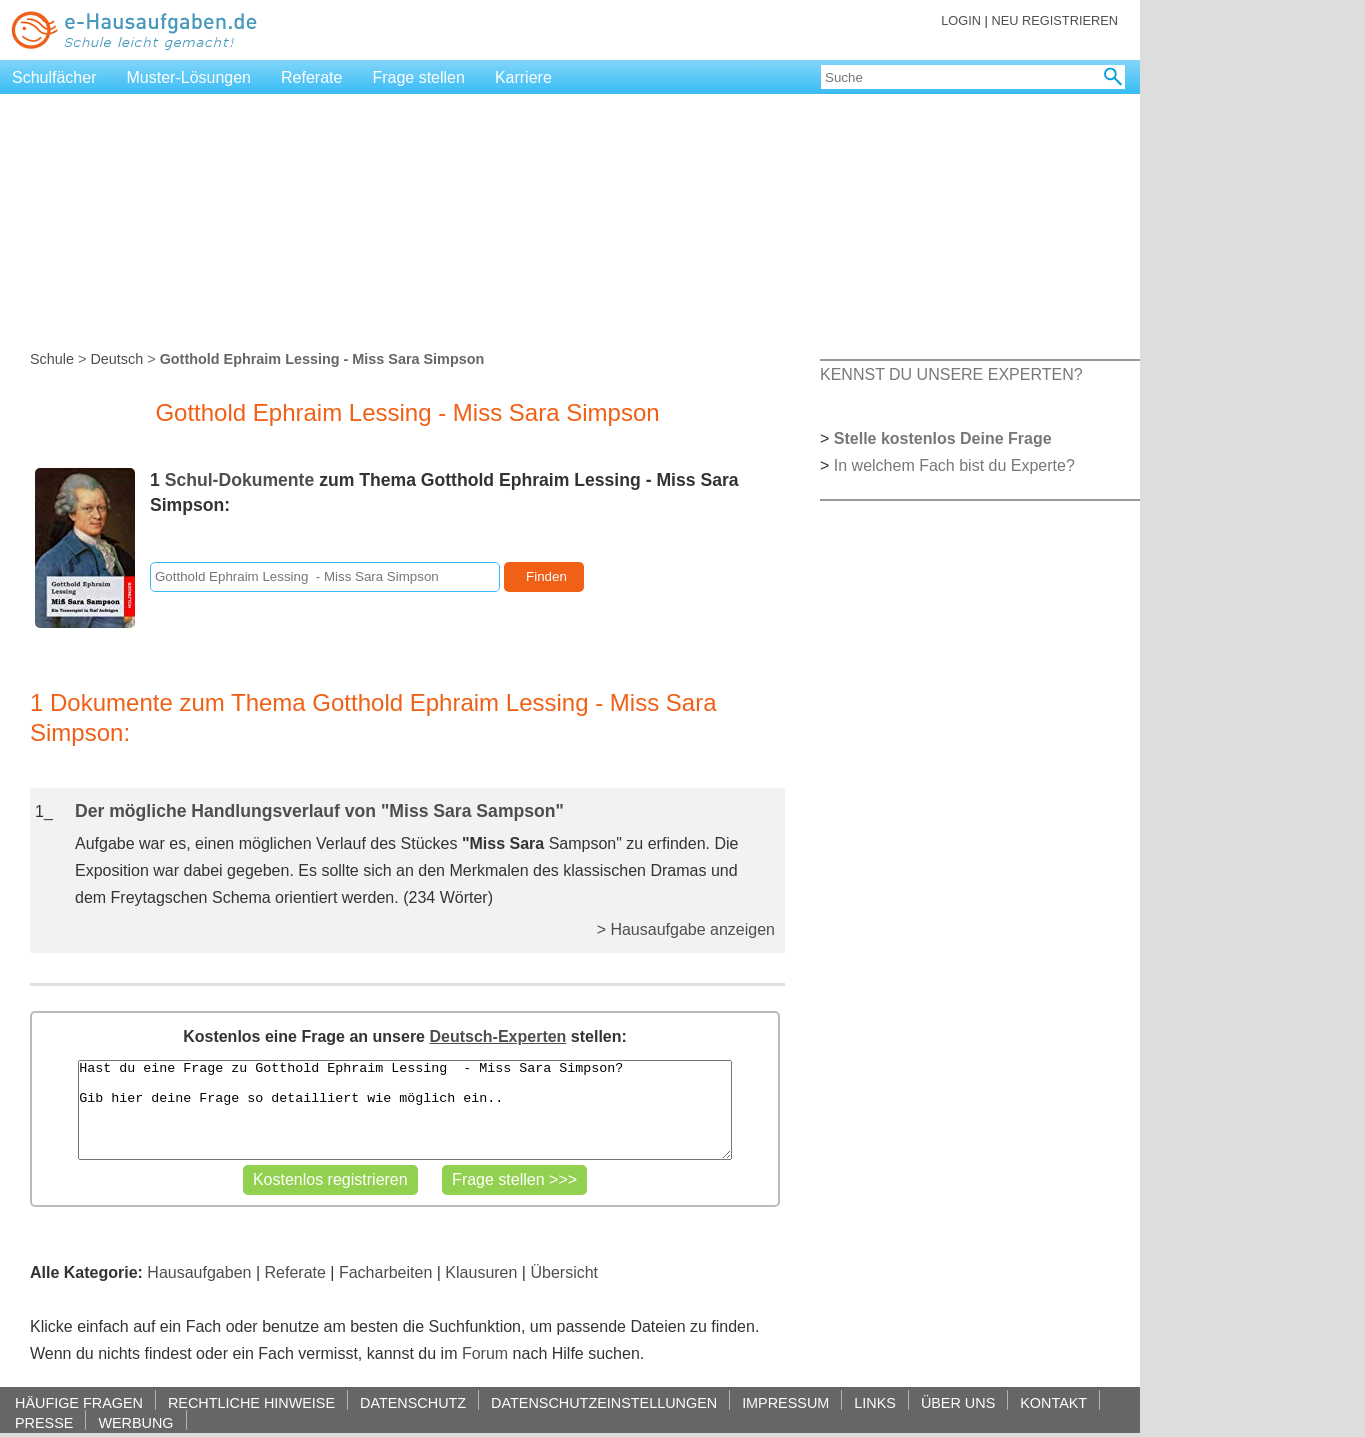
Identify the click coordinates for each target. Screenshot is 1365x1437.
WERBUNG (135, 1422)
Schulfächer (54, 77)
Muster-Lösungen (189, 77)
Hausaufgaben (199, 1272)
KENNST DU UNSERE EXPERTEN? (951, 374)
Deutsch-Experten (497, 1036)
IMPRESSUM (785, 1402)
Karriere (523, 77)
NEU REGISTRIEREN (1054, 20)
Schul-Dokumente (240, 480)
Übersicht (564, 1272)
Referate (311, 77)
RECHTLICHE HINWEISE (251, 1402)
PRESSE (44, 1422)
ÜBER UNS (958, 1402)
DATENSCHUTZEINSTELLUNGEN (604, 1402)
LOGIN (961, 20)
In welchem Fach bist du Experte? (954, 465)
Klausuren (481, 1272)
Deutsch (116, 359)
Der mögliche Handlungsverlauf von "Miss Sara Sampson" (319, 811)
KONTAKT (1053, 1402)
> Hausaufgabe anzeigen (686, 929)
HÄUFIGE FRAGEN (79, 1402)
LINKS (875, 1402)
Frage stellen (418, 77)
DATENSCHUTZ (413, 1402)
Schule (52, 359)
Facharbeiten (385, 1272)
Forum (485, 1353)
